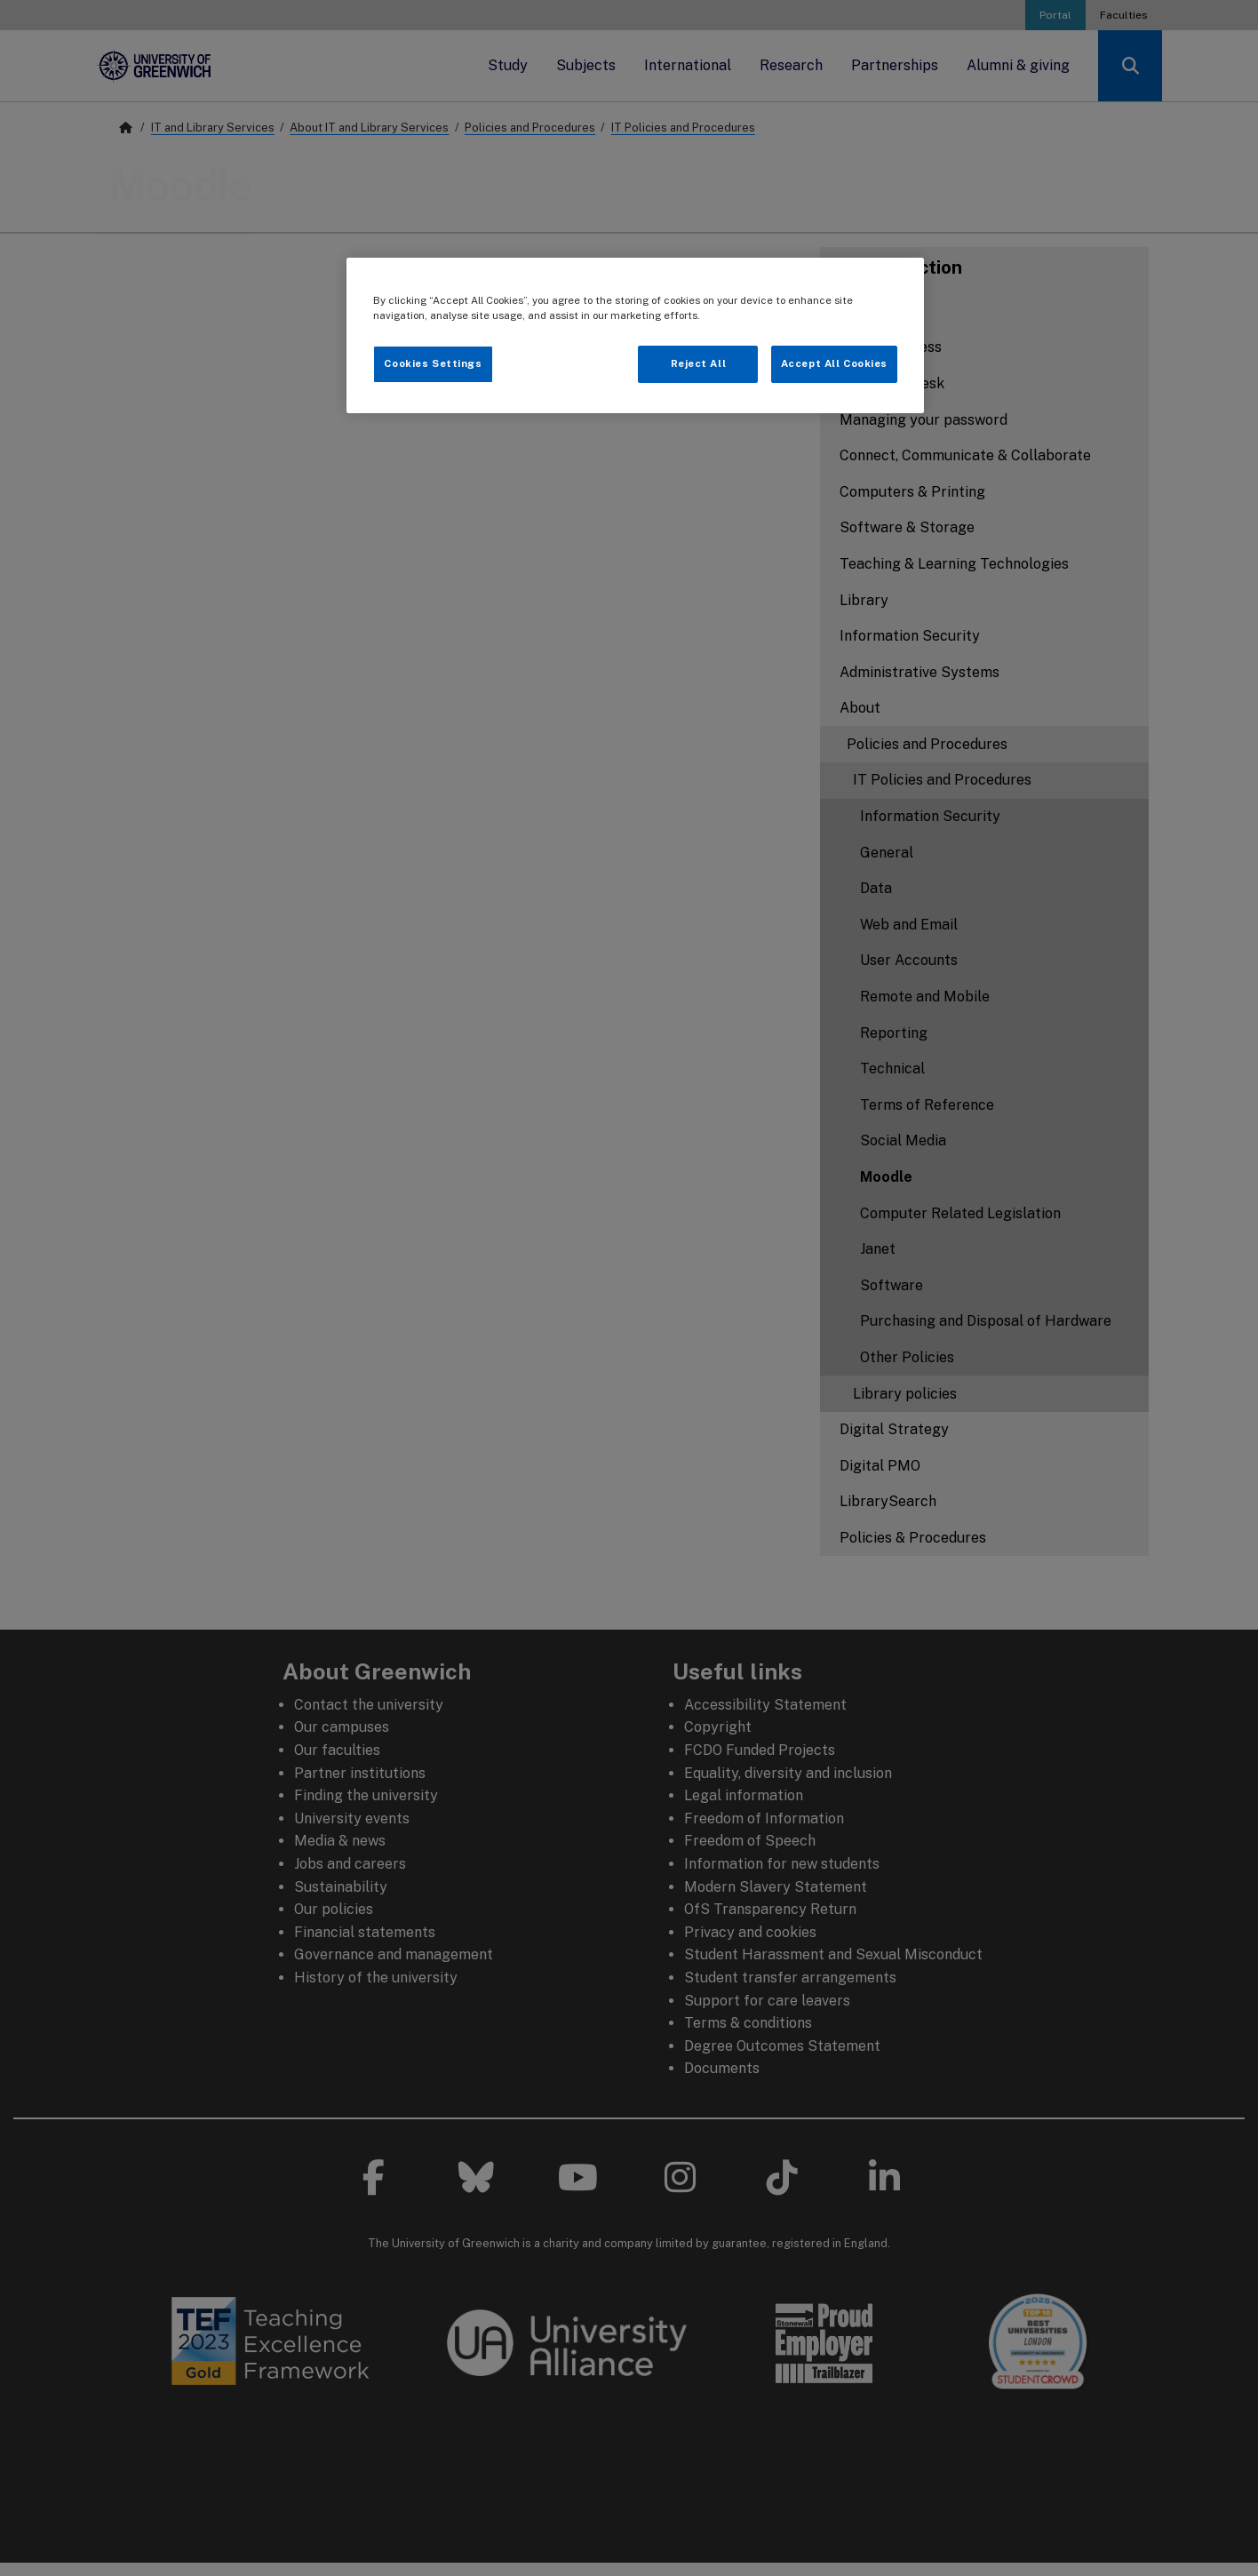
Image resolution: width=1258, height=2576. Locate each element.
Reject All (699, 363)
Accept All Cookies (834, 363)
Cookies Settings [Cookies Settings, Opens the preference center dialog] (433, 363)
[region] (635, 335)
